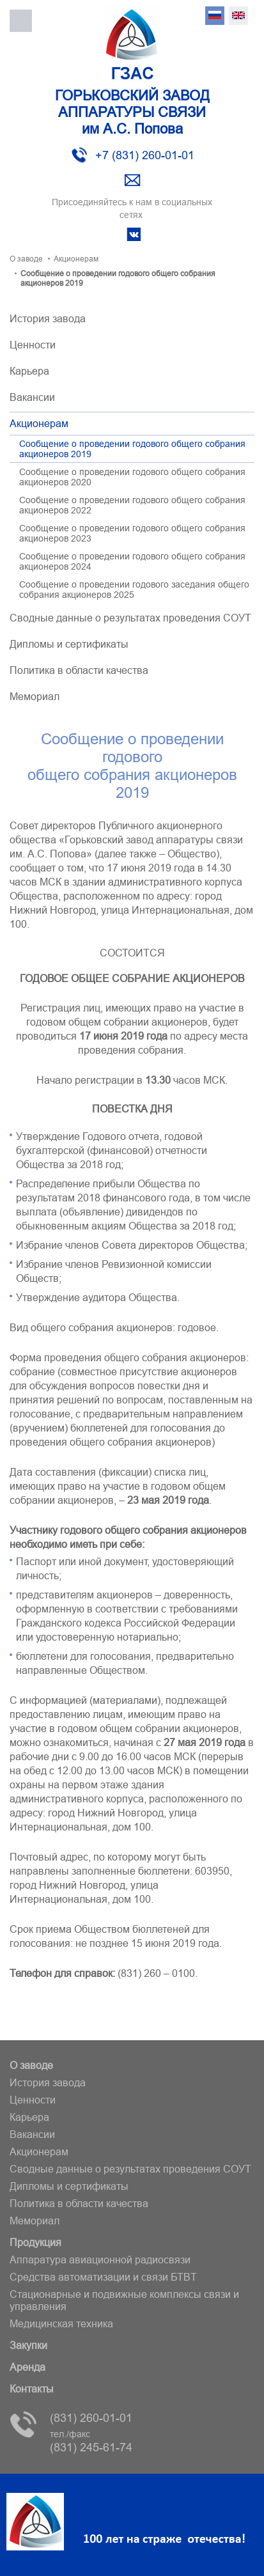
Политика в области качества (79, 670)
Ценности (33, 344)
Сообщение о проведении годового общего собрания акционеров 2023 (132, 533)
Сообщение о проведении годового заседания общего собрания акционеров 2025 (134, 589)
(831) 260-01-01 (91, 2417)
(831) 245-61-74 (91, 2441)
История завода (48, 318)
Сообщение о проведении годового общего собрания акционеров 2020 (132, 477)
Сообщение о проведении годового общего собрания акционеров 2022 (132, 505)
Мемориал (34, 696)
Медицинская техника (61, 2323)
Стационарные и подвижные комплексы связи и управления (124, 2300)
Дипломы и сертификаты (69, 644)
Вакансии (32, 397)
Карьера (29, 371)
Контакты (32, 2388)
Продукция (35, 2242)
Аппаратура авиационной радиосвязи (100, 2259)
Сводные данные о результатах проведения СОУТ (130, 617)
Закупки (28, 2345)
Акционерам (39, 423)
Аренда (27, 2367)
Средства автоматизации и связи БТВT (103, 2277)
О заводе (31, 2065)
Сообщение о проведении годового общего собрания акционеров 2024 (132, 561)
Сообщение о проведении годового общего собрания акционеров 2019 (132, 449)
